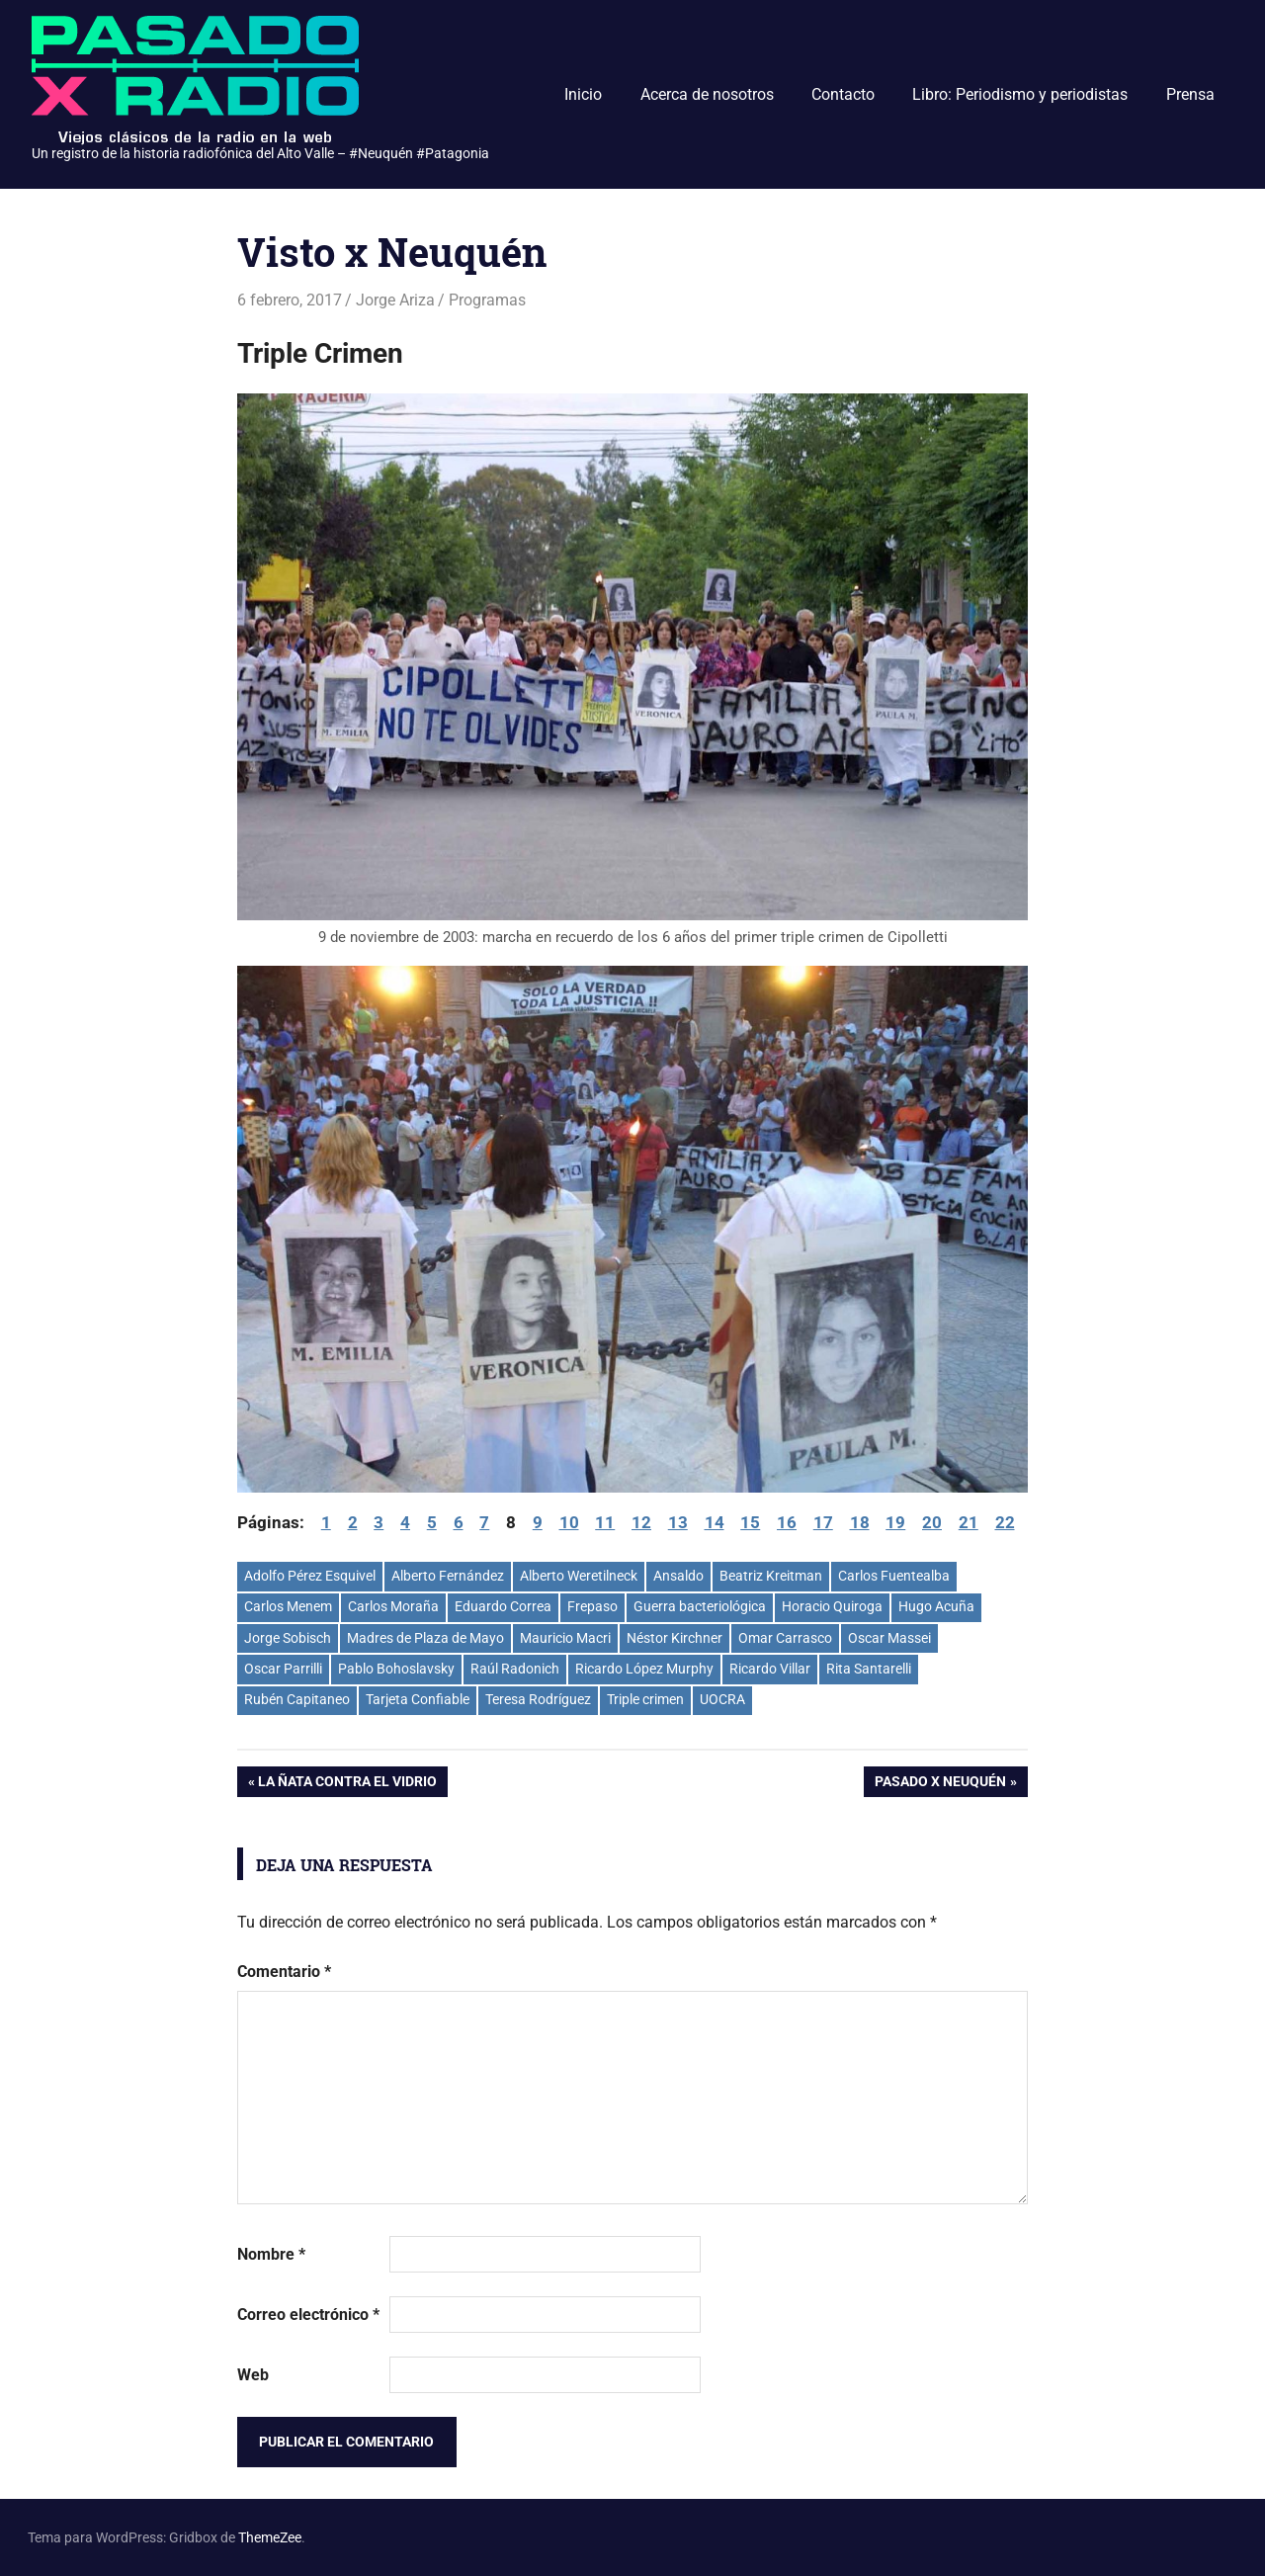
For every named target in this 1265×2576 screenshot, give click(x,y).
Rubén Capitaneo (297, 1699)
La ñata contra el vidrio (347, 1783)
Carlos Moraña (393, 1606)
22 (1005, 1522)
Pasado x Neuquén (940, 1783)
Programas (487, 300)
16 (787, 1522)
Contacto (843, 94)
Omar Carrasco (785, 1638)
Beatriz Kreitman (770, 1576)
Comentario (284, 1971)
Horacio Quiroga (832, 1606)
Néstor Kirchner (674, 1638)
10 (569, 1522)
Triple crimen (645, 1699)
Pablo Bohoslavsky (396, 1668)
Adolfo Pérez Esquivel (310, 1576)
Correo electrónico (308, 2314)
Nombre (271, 2254)
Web (253, 2374)
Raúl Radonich (514, 1668)
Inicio (583, 94)
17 (823, 1522)
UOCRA (722, 1699)
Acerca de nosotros (707, 94)
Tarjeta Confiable (417, 1699)
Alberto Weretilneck (578, 1576)
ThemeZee (269, 2537)
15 (750, 1522)
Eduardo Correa (503, 1606)
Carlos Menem (288, 1606)
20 (932, 1522)
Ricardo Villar (769, 1668)
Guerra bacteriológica (699, 1606)
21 (968, 1522)
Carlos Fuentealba (894, 1576)
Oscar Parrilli (283, 1668)
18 (860, 1522)
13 (678, 1522)
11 (605, 1522)
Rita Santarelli (868, 1668)
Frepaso (592, 1606)
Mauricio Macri (565, 1638)
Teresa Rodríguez (538, 1699)
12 (641, 1522)
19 (895, 1522)
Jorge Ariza (395, 300)
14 (714, 1522)
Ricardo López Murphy (644, 1668)
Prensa (1190, 94)
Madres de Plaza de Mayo (425, 1638)
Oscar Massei (889, 1638)
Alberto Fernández (447, 1576)
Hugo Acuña (936, 1606)
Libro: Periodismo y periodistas (1020, 94)
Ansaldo (678, 1576)
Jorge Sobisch (287, 1638)
